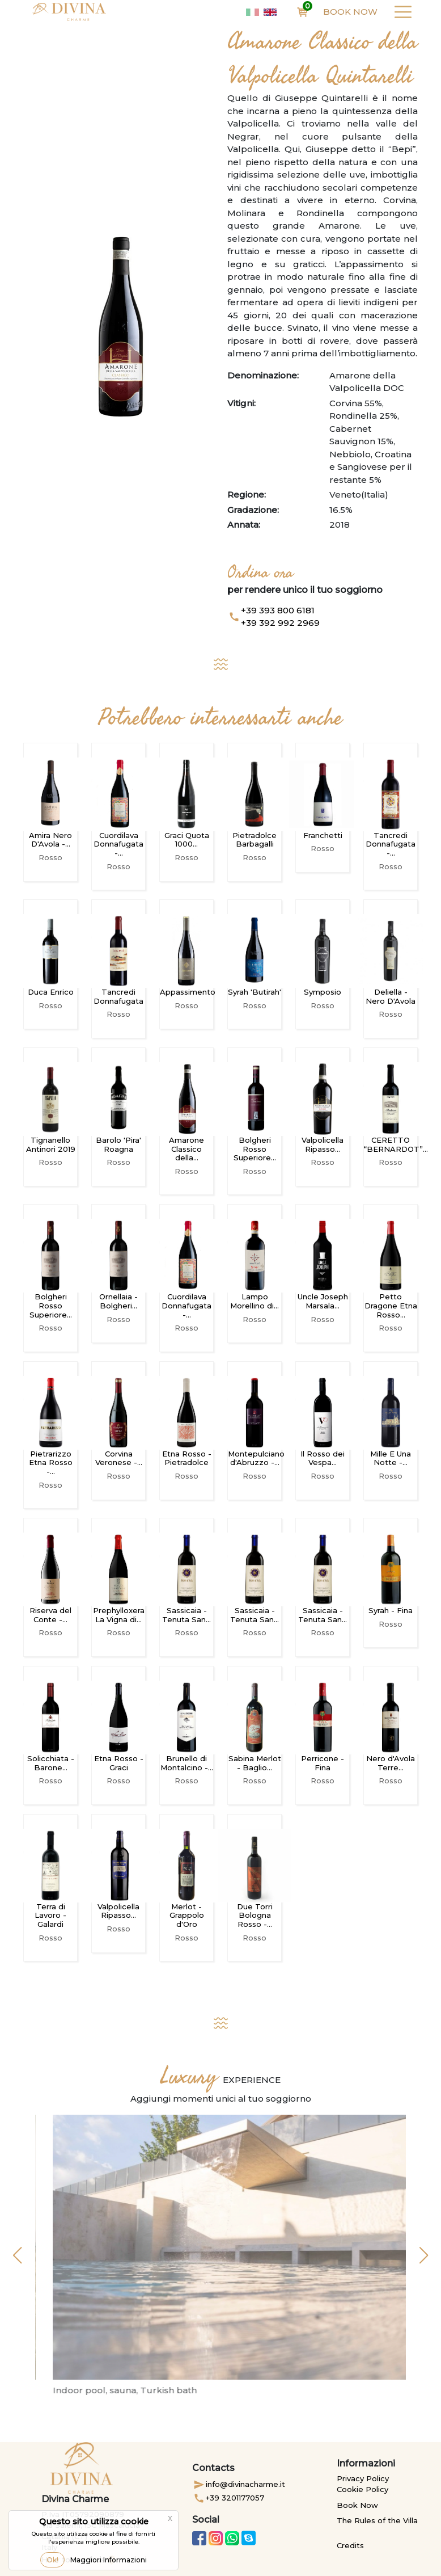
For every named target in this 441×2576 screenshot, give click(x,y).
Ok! (52, 2560)
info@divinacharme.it (238, 2484)
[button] (17, 2255)
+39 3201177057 (228, 2498)
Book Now (350, 11)
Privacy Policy (363, 2478)
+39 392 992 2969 (280, 622)
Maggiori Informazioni (108, 2560)
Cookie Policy (362, 2489)
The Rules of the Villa (377, 2520)
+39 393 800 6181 (278, 610)
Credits (350, 2545)
